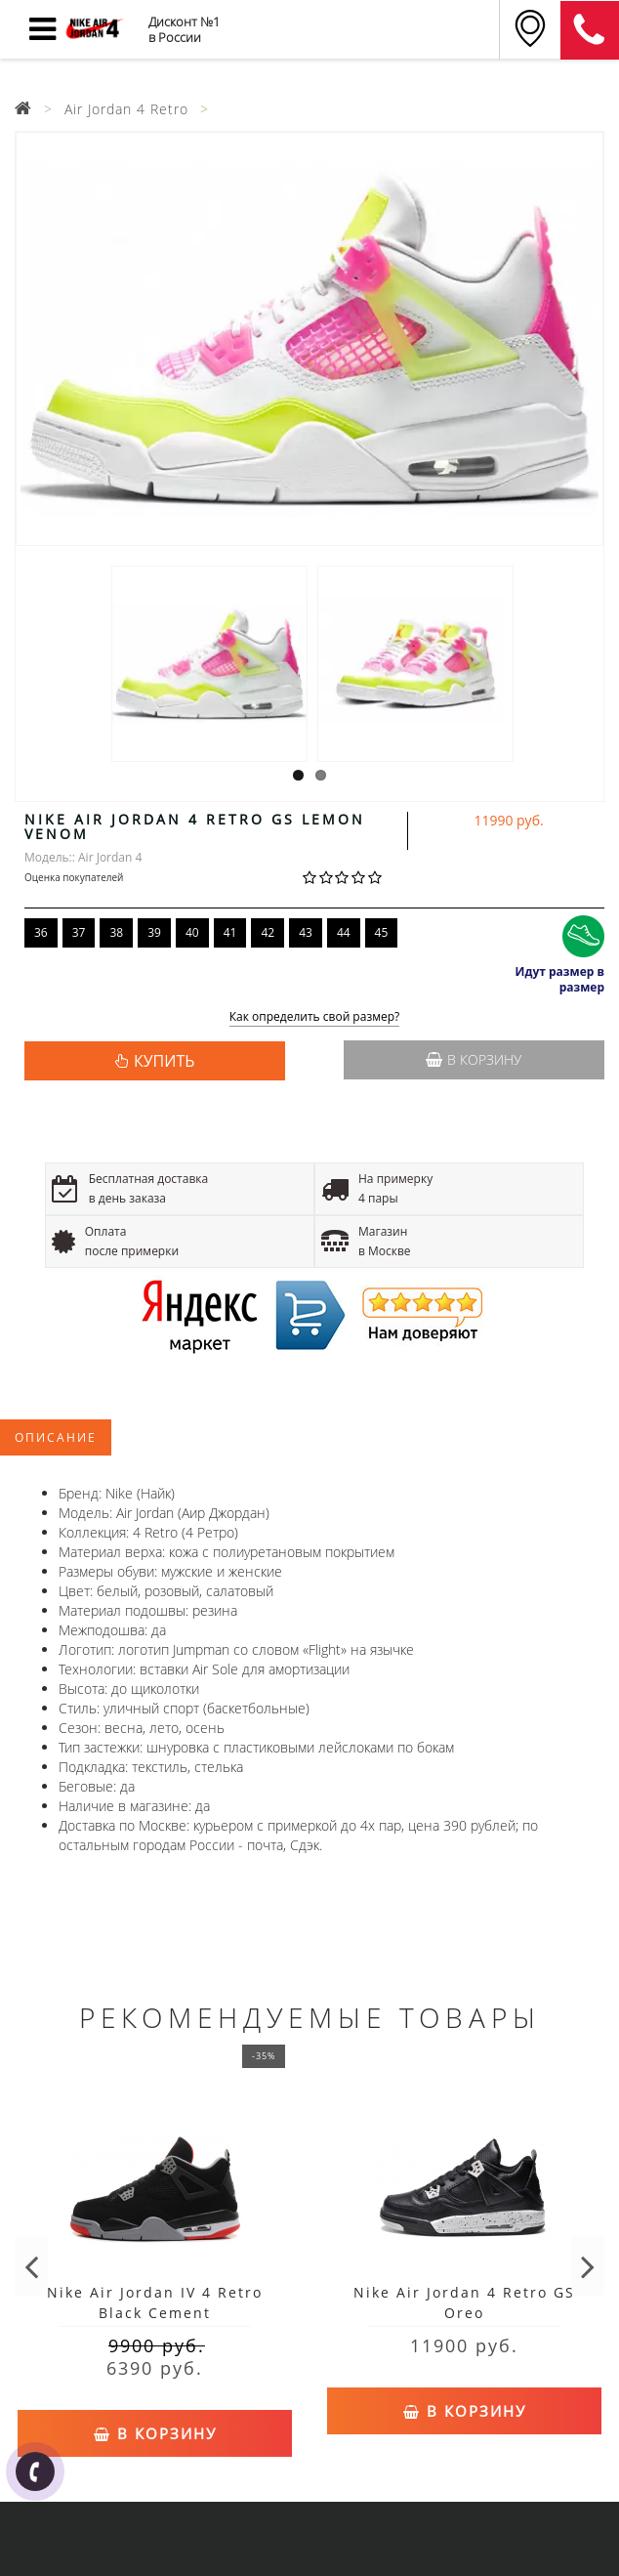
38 (116, 932)
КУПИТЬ (164, 1061)
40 (192, 932)
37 (79, 932)
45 (382, 932)
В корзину (473, 1059)
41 (230, 932)
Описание (56, 1437)
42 (267, 932)
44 (344, 932)
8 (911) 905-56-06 (589, 30)
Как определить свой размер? (314, 1017)
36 (41, 932)
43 (305, 932)
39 (154, 932)
